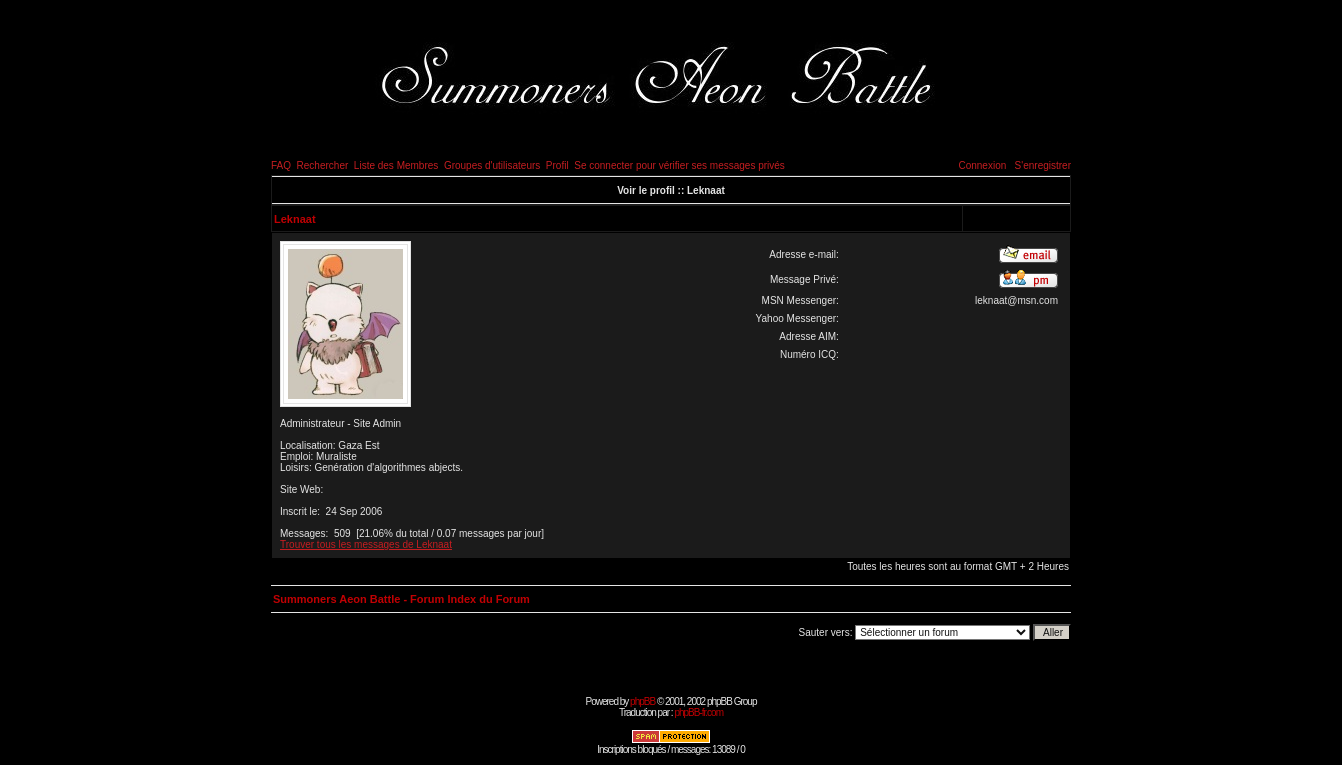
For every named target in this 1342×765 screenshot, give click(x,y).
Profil (557, 165)
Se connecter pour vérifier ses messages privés (679, 165)
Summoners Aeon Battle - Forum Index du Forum (401, 599)
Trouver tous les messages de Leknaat (366, 544)
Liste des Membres (396, 165)
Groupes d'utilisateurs (492, 165)
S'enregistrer (1043, 165)
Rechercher (323, 165)
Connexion (982, 165)
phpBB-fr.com (698, 712)
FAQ (281, 165)
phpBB (642, 701)
